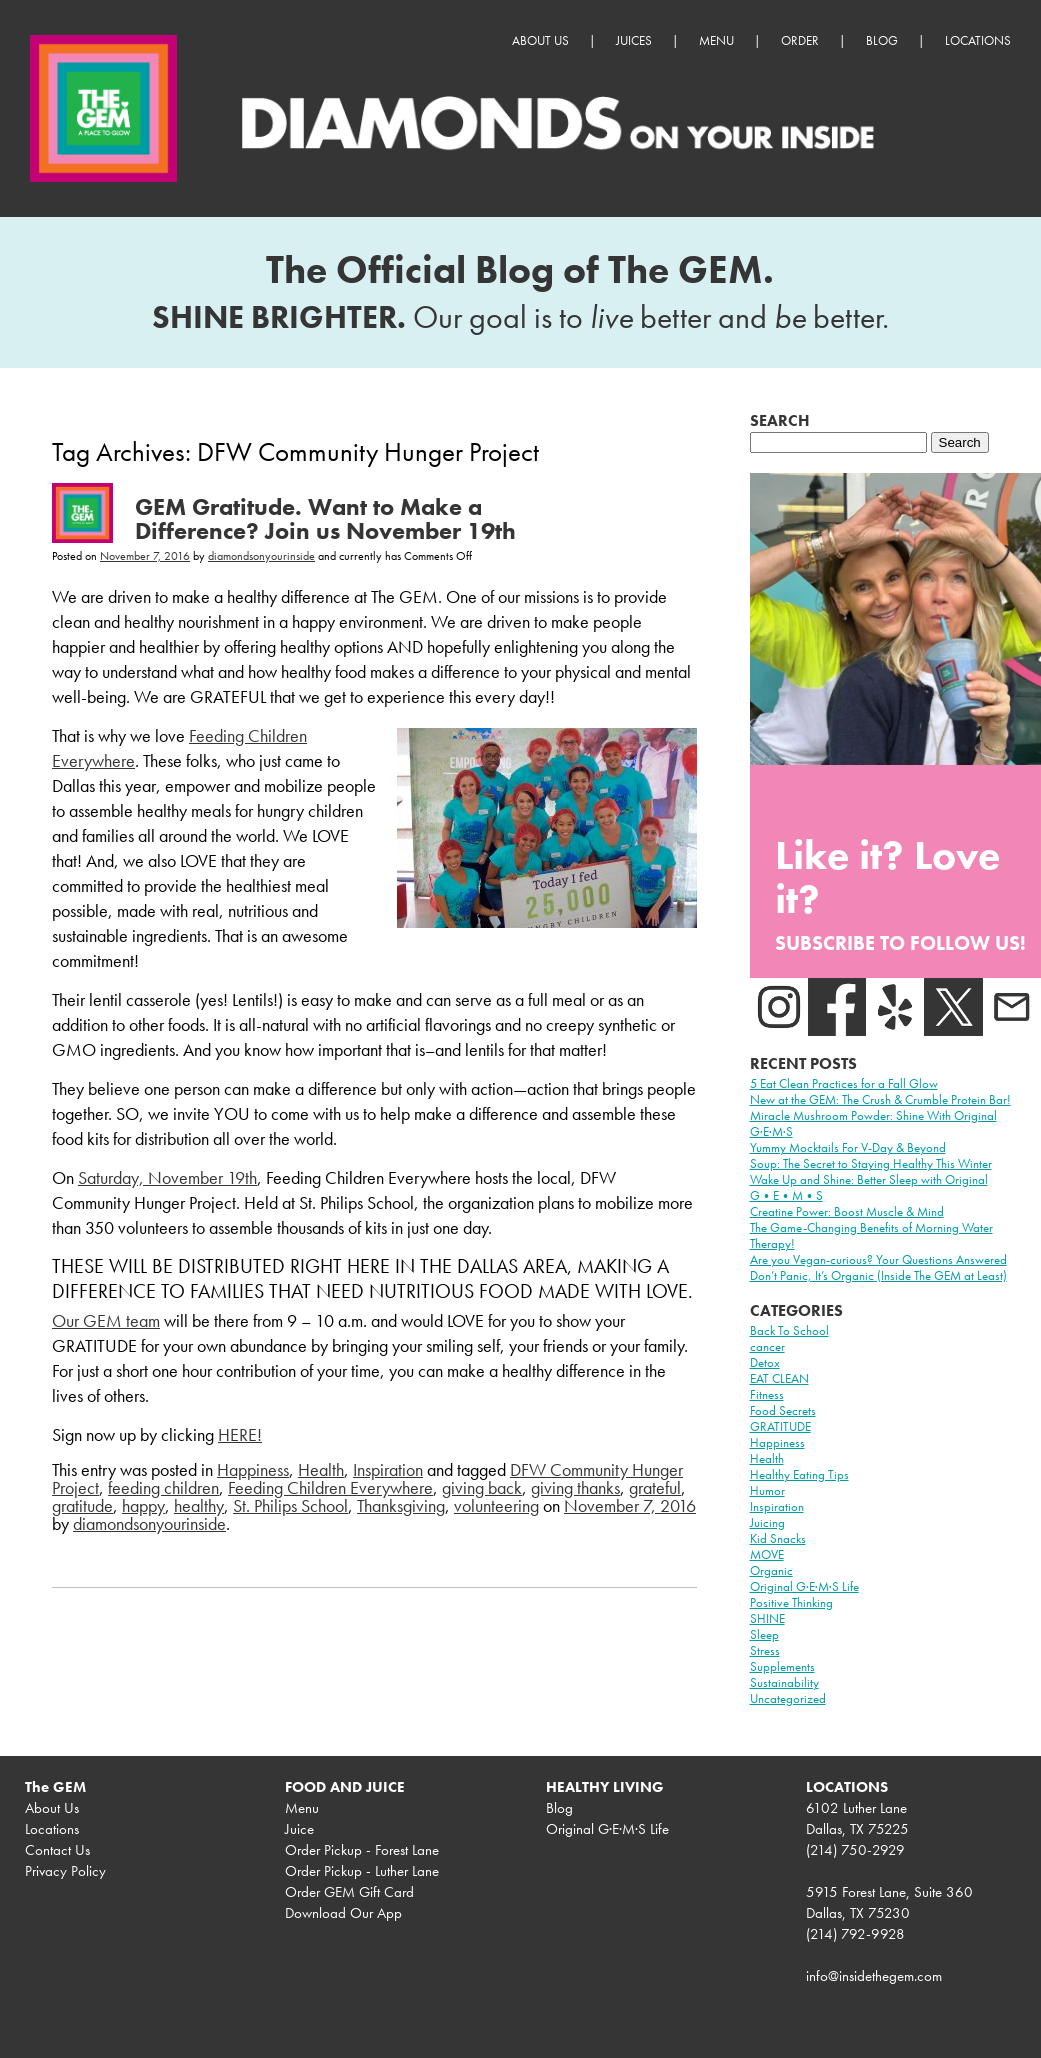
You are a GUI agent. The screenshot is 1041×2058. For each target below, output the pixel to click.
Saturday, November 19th (167, 1177)
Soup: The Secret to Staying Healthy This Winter (871, 1163)
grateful (655, 1487)
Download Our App (343, 1913)
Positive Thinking (791, 1602)
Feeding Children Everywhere (330, 1487)
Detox (765, 1362)
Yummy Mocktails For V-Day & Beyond (848, 1147)
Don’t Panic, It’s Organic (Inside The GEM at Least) (878, 1275)
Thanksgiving (401, 1505)
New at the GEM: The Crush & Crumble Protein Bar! (880, 1099)
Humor (767, 1490)
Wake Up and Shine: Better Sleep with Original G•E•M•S (869, 1187)
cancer (767, 1346)
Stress (765, 1650)
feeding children (163, 1487)
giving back (482, 1487)
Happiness (253, 1469)
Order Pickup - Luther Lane (362, 1871)
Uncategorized (788, 1698)
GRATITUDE (780, 1426)
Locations (978, 40)
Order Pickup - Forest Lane (362, 1850)
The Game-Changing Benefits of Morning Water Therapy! (871, 1235)
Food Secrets (783, 1410)
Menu (716, 40)
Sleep (764, 1634)
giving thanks (575, 1487)
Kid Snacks (778, 1538)
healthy (199, 1505)
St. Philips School (290, 1505)
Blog (882, 40)
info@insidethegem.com (874, 1976)
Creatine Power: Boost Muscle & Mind (847, 1211)
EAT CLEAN (779, 1378)
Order (800, 40)
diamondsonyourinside (261, 556)
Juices (634, 40)
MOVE (767, 1554)
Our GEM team (106, 1320)
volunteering (496, 1505)
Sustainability (784, 1682)
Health (321, 1469)
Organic (771, 1570)
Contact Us (57, 1850)
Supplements (782, 1666)
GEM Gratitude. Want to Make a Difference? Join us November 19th (325, 518)
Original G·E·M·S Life (804, 1586)
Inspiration (388, 1469)
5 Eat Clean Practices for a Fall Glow (844, 1083)
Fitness (767, 1394)
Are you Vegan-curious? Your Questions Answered (878, 1259)
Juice (299, 1829)
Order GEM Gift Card (349, 1892)
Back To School (789, 1330)
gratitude (82, 1505)
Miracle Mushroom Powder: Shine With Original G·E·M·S (873, 1123)
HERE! (240, 1434)
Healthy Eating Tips (799, 1474)
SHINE (767, 1618)
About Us (540, 40)
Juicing (767, 1522)
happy (143, 1505)
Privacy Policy (65, 1871)
